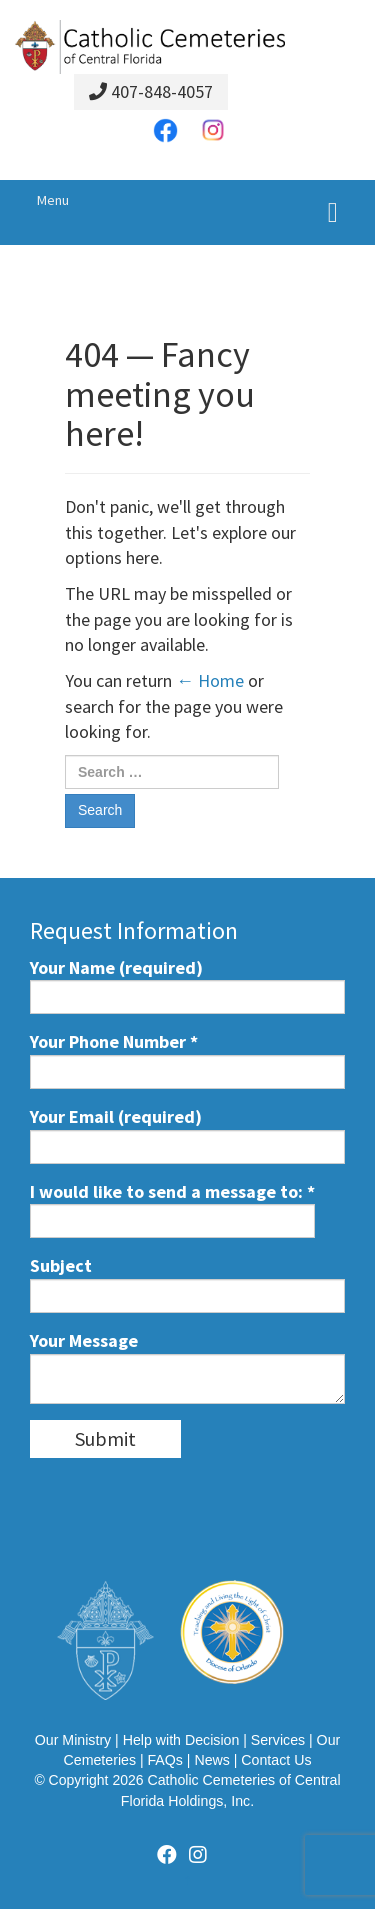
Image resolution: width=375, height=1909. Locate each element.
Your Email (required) (187, 1134)
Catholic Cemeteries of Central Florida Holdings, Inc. (231, 1790)
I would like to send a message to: (172, 1209)
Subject (187, 1283)
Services (278, 1740)
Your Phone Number (187, 1059)
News (211, 1760)
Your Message (187, 1366)
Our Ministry (73, 1740)
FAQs (164, 1760)
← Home (210, 680)
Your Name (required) (187, 985)
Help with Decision (181, 1740)
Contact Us (276, 1760)
